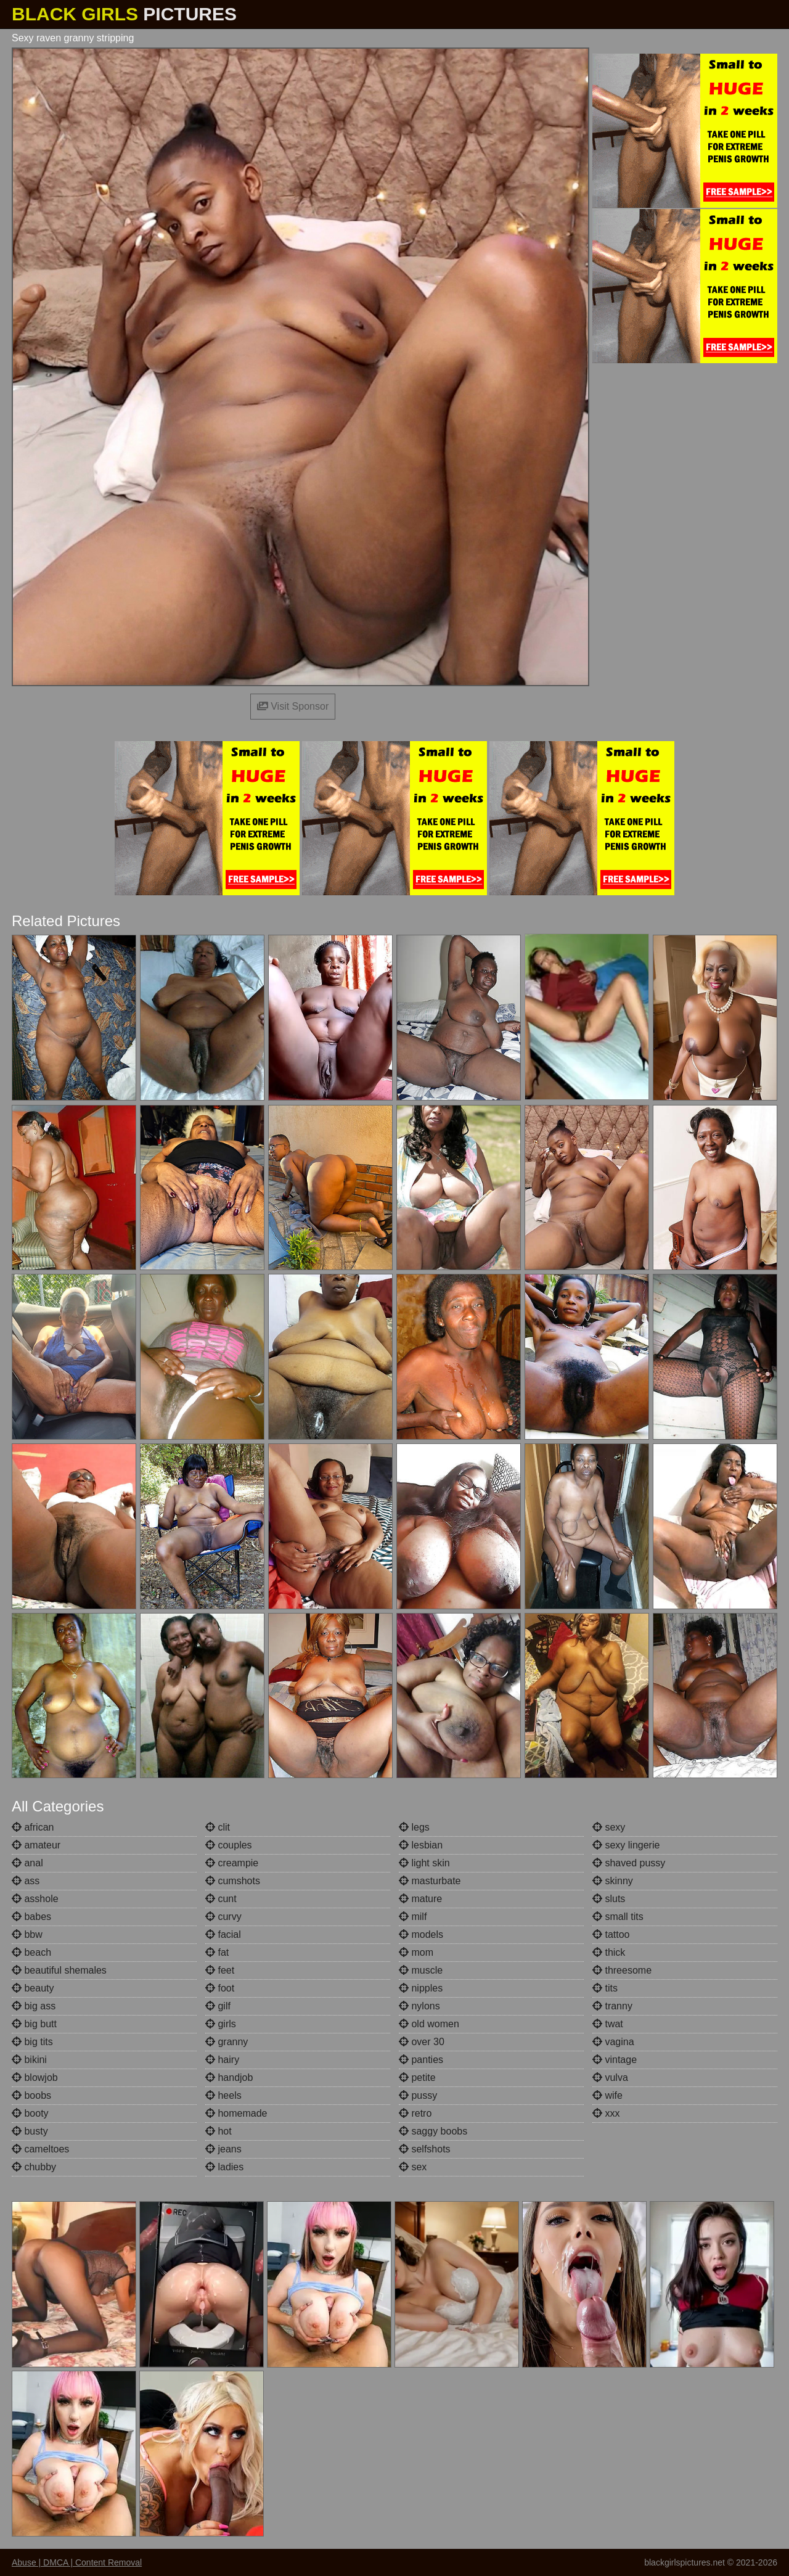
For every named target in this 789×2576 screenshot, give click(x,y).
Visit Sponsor (293, 706)
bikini (29, 2059)
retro (415, 2113)
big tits (32, 2042)
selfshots (425, 2149)
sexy (608, 1827)
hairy (222, 2059)
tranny (612, 2006)
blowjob (35, 2077)
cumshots (232, 1881)
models (421, 1934)
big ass (33, 2006)
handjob (229, 2077)
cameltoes (40, 2149)
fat (217, 1952)
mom (416, 1952)
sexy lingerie (626, 1845)
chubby (34, 2167)
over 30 (421, 2042)
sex (413, 2167)
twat (607, 2024)
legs (414, 1827)
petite (417, 2077)
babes (31, 1916)
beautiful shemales (59, 1970)
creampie (231, 1863)
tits (605, 1988)
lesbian (421, 1845)
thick (608, 1952)
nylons (419, 2006)
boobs (31, 2095)
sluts (608, 1898)
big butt (34, 2024)
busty (30, 2131)
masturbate (429, 1881)
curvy (223, 1916)
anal (27, 1863)
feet (219, 1970)
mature (420, 1898)
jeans (223, 2149)
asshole (35, 1898)
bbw (27, 1934)
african (33, 1827)
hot (218, 2131)
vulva (610, 2077)
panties (421, 2059)
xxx (605, 2113)
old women (429, 2024)
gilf (218, 2006)
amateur (36, 1845)
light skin (424, 1863)
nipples (421, 1988)
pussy (418, 2095)
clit (217, 1827)
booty (30, 2113)
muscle (421, 1970)
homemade (236, 2113)
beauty (33, 1988)
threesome (622, 1970)
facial (223, 1934)
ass (25, 1881)
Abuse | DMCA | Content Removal (77, 2562)
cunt (221, 1898)
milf (413, 1916)
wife (607, 2095)
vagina (613, 2042)
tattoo (610, 1934)
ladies (224, 2167)
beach (31, 1952)
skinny (612, 1881)
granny (226, 2042)
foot (219, 1988)
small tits (618, 1916)
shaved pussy (628, 1863)
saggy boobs (433, 2131)
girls (220, 2024)
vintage (614, 2059)
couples (228, 1845)
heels (223, 2095)
